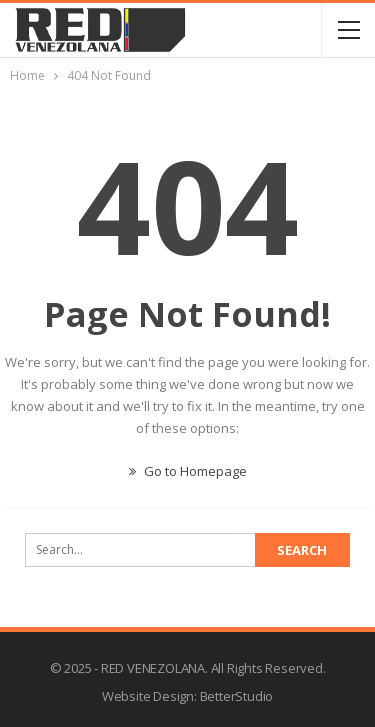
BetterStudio (237, 696)
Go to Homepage (188, 471)
